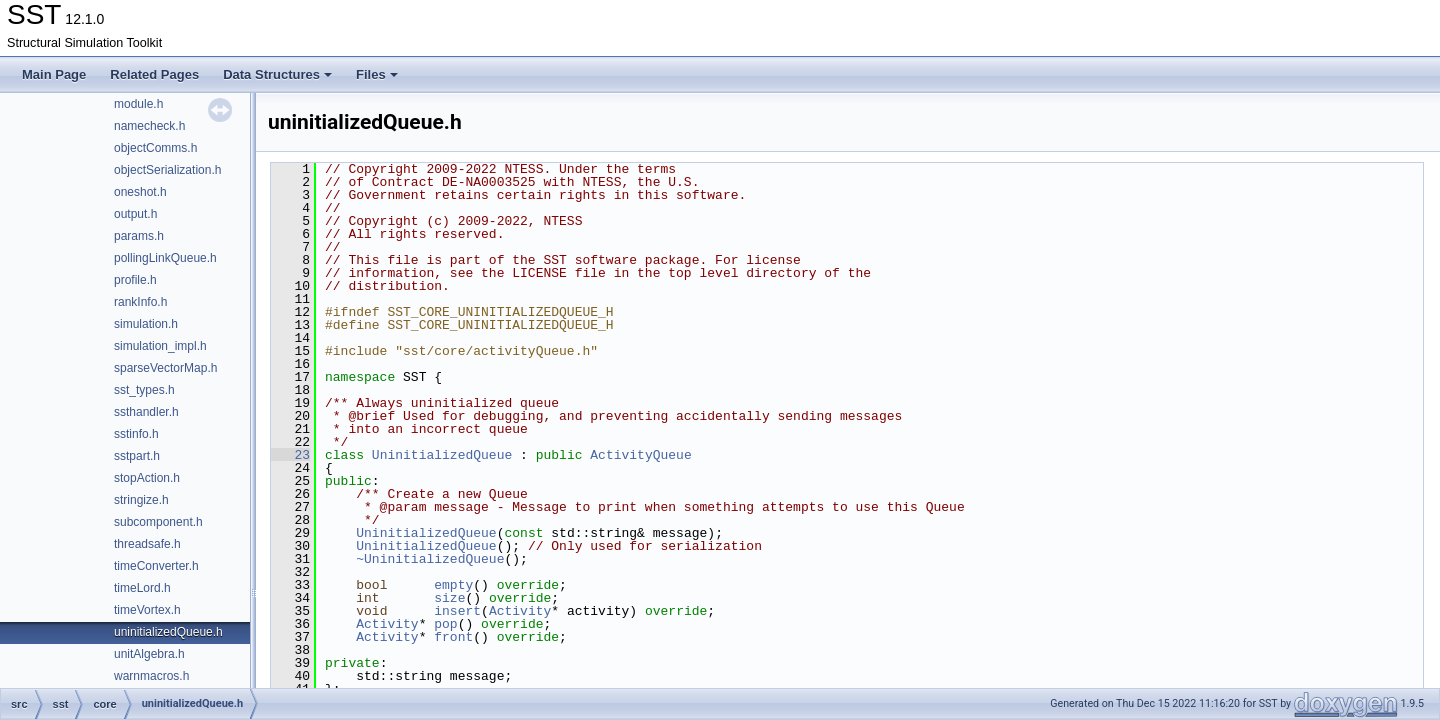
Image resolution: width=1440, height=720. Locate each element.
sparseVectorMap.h (165, 368)
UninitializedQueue (442, 455)
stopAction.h (147, 478)
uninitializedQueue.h (168, 632)
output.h (135, 214)
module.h (138, 104)
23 (290, 455)
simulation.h (146, 324)
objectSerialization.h (167, 170)
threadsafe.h (147, 544)
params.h (139, 236)
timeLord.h (142, 588)
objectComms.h (155, 148)
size (449, 598)
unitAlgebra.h (149, 654)
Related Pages (154, 74)
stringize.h (141, 500)
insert (457, 611)
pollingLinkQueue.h (165, 258)
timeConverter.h (156, 566)
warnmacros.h (151, 676)
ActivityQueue (640, 455)
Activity (520, 611)
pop (445, 624)
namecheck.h (149, 126)
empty (453, 585)
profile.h (135, 280)
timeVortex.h (147, 610)
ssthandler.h (146, 412)
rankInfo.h (140, 302)
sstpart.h (137, 456)
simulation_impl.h (160, 346)
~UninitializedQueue (430, 559)
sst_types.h (144, 390)
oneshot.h (140, 192)
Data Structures (277, 74)
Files (377, 74)
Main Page (54, 74)
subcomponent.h (158, 522)
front (453, 637)
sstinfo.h (136, 434)
